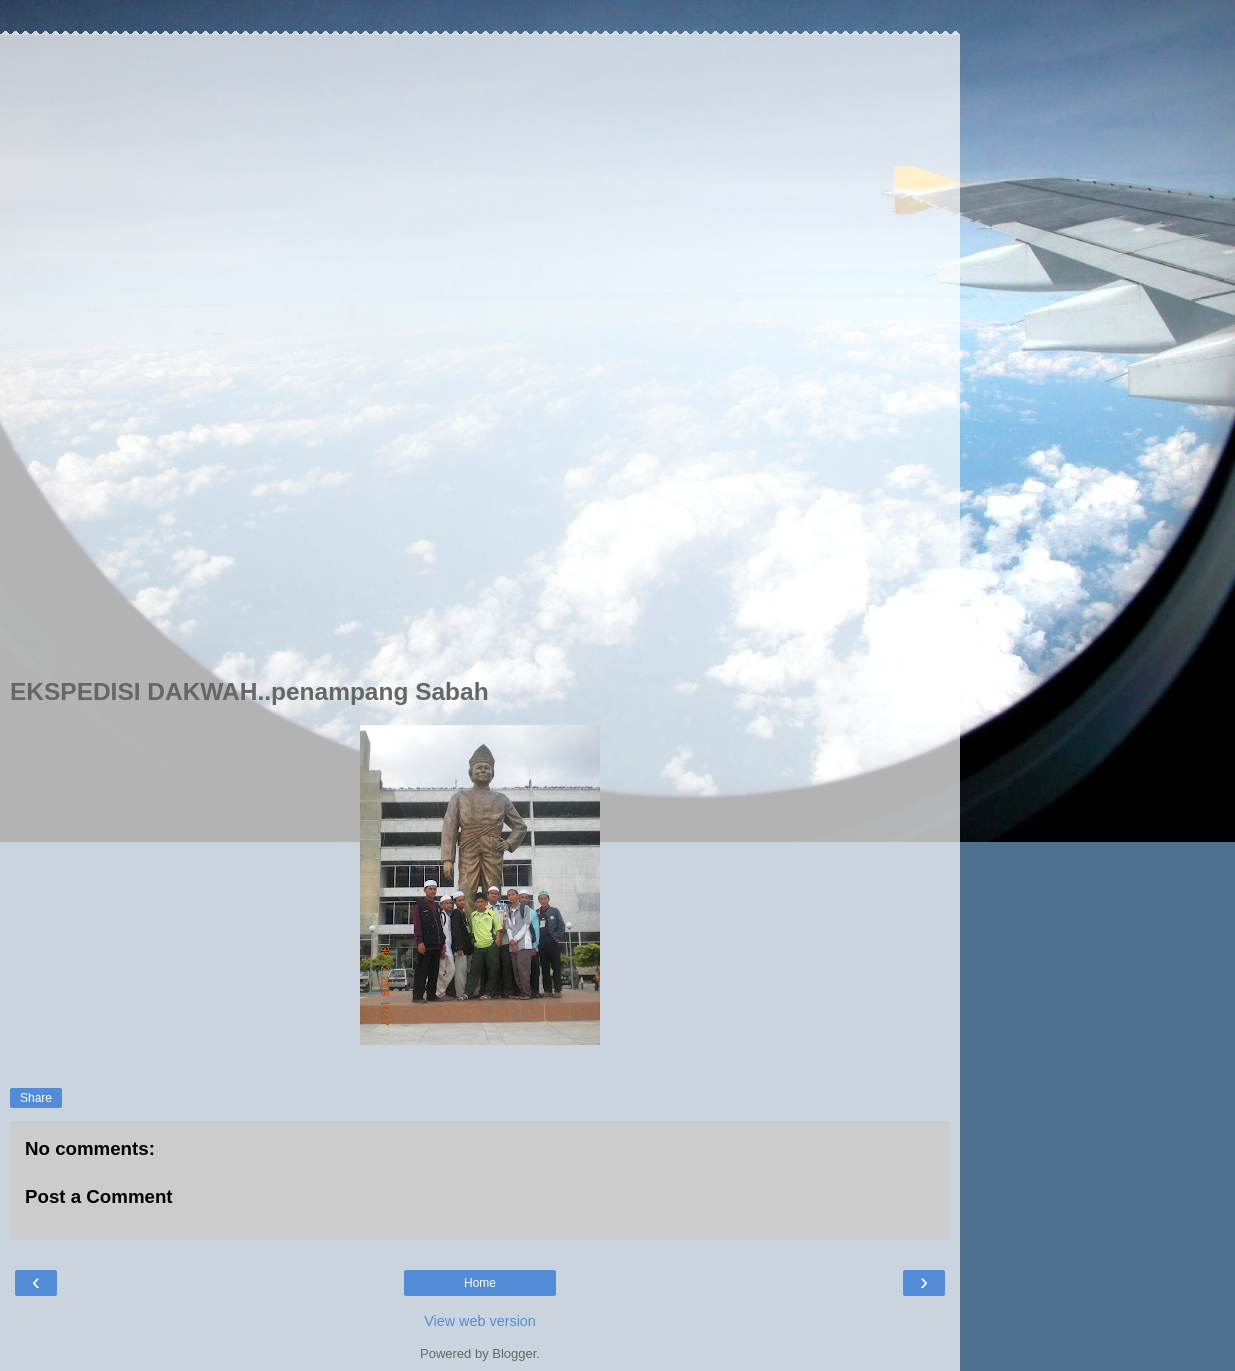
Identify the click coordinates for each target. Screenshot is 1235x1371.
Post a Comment (99, 1196)
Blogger (514, 1353)
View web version (480, 1321)
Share (36, 1098)
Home (480, 1283)
